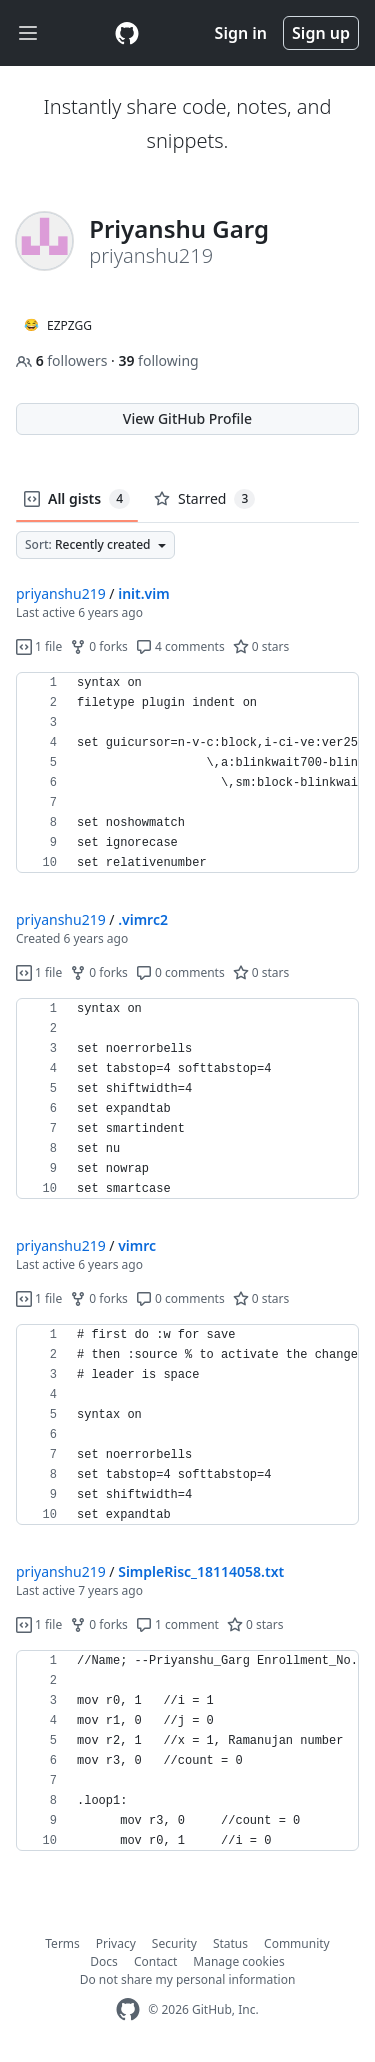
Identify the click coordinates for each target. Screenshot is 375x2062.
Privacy (116, 1943)
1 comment (177, 1624)
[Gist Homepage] (127, 33)
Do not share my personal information (188, 1979)
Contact (155, 1961)
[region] (187, 773)
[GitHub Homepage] (128, 2009)
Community (297, 1943)
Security (174, 1943)
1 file (39, 646)
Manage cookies (238, 1961)
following (158, 360)
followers (63, 360)
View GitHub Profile (187, 418)
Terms (62, 1943)
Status (230, 1943)
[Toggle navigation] (28, 33)
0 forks (99, 646)
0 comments (180, 972)
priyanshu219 (61, 593)
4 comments (180, 646)
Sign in (241, 33)
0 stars (261, 646)
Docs (104, 1961)
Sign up (321, 33)
